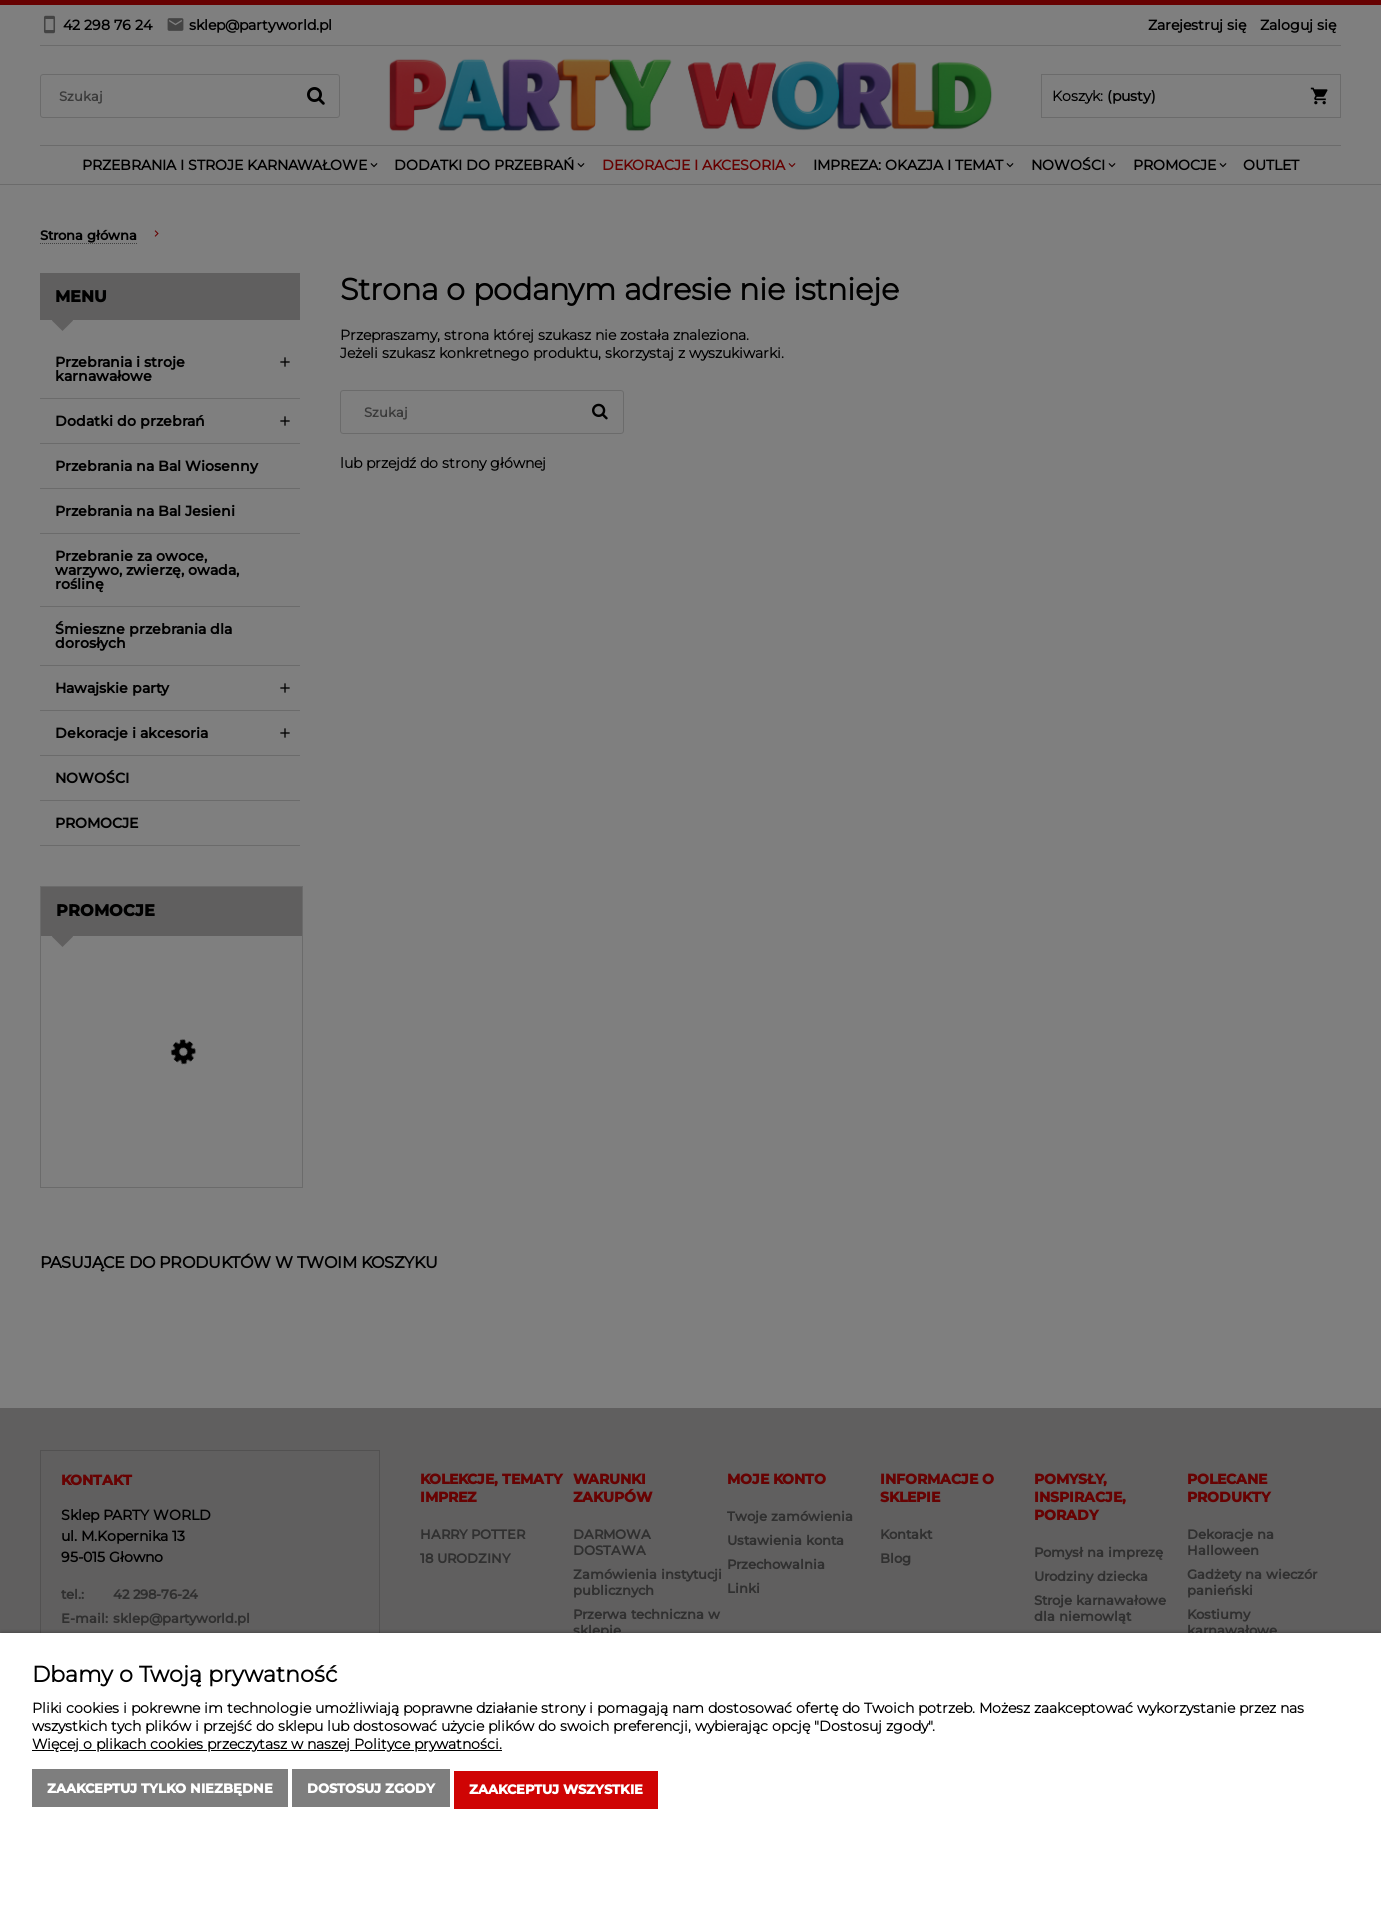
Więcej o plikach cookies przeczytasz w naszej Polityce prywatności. (267, 1747)
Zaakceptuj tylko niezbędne (160, 1791)
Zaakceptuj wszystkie (556, 1791)
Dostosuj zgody (371, 1791)
